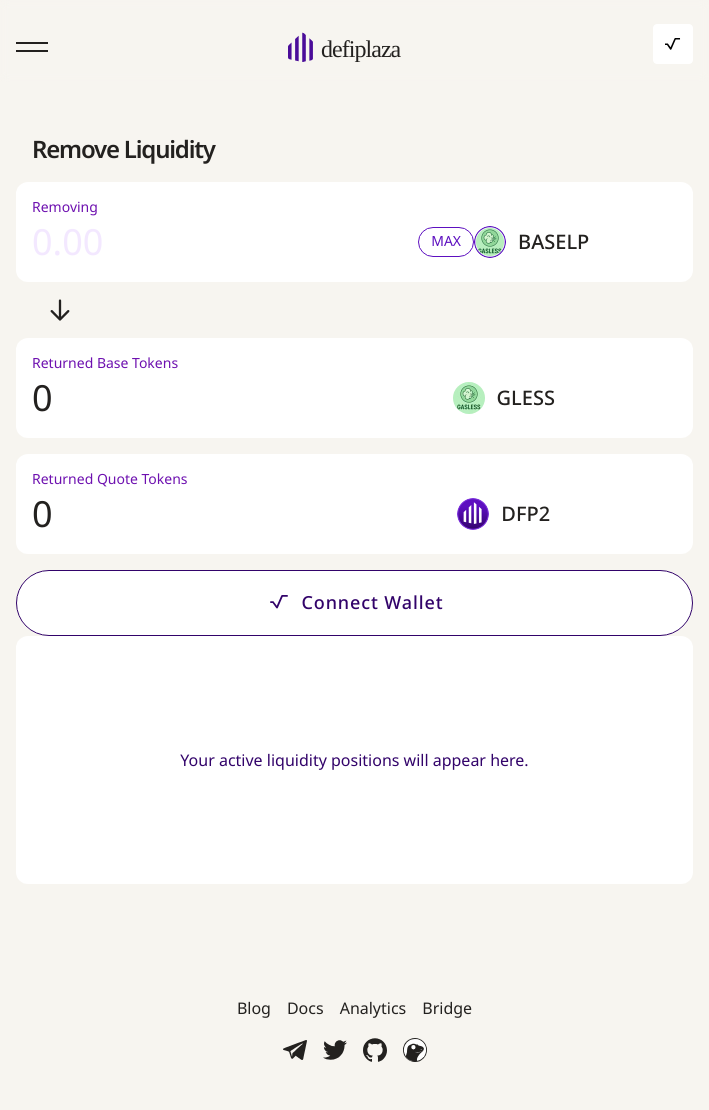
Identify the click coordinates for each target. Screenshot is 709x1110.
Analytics (373, 1008)
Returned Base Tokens (105, 363)
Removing (65, 207)
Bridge (447, 1008)
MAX (446, 241)
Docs (305, 1008)
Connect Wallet (354, 601)
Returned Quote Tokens (110, 479)
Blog (254, 1008)
